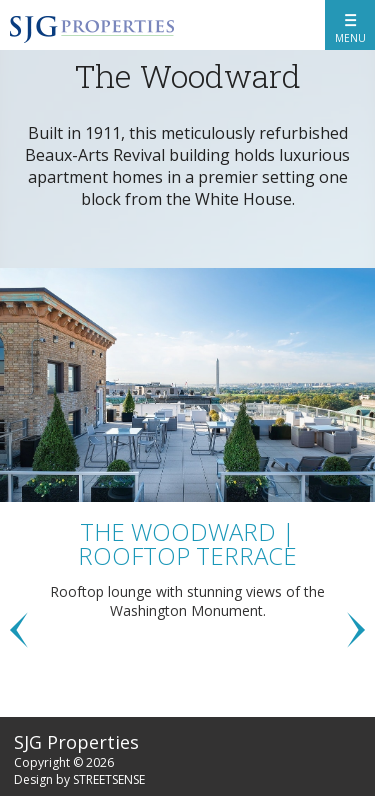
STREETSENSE (109, 779)
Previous (19, 630)
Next (356, 630)
